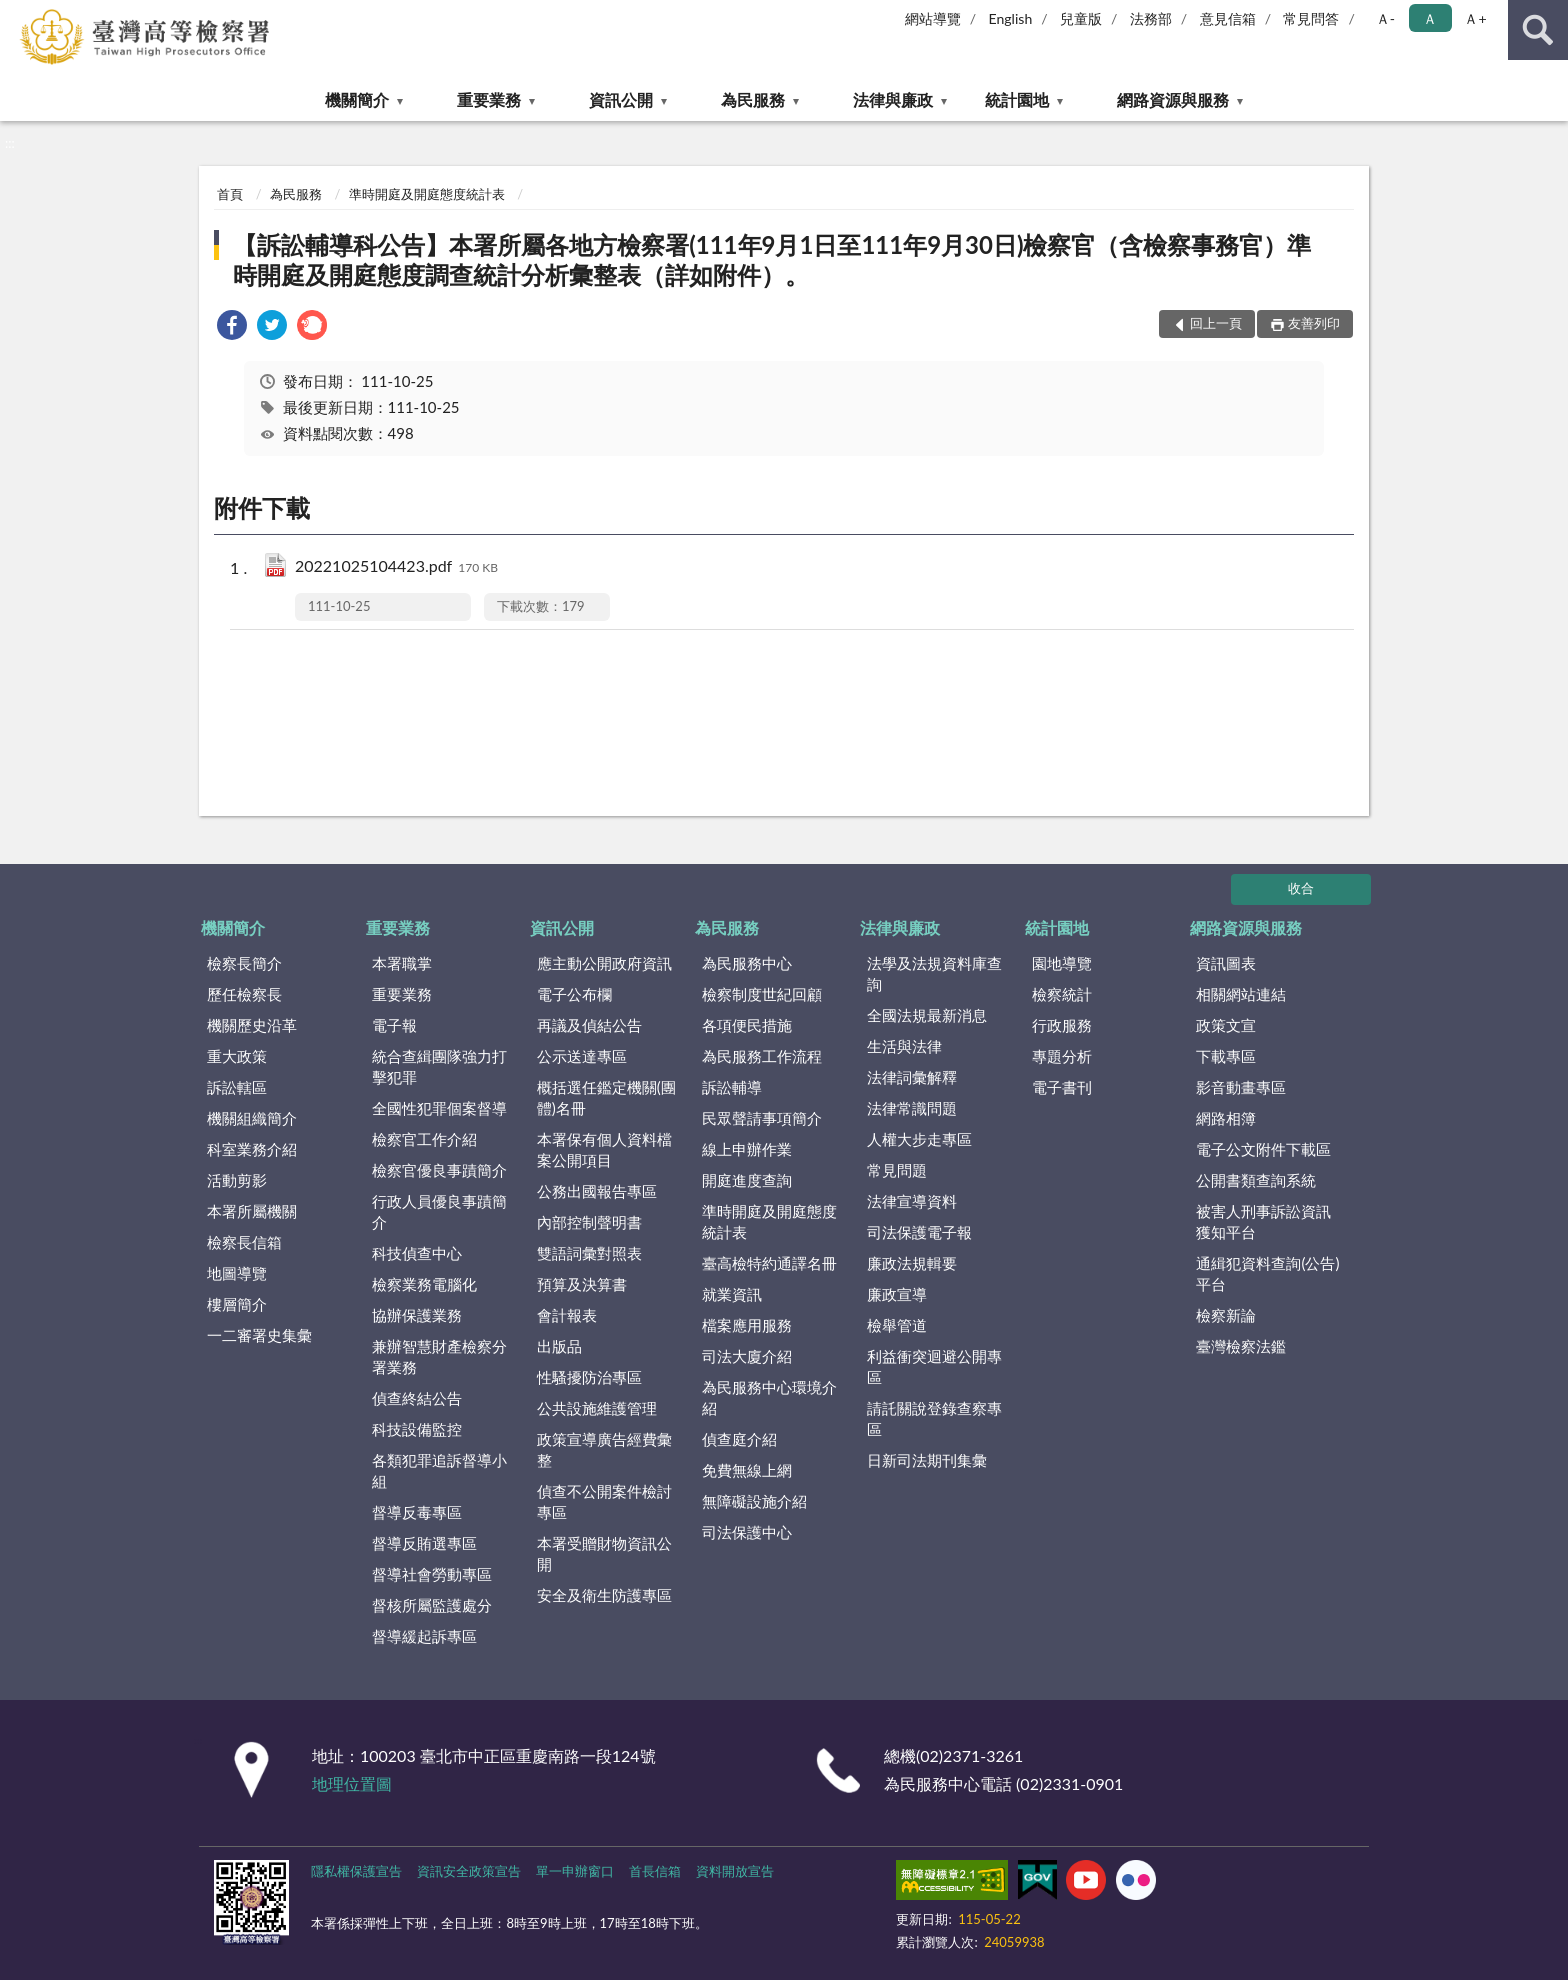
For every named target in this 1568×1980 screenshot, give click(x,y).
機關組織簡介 (252, 1118)
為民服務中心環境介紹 (769, 1397)
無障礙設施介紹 (754, 1501)
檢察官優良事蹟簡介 (439, 1170)
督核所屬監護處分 (432, 1605)
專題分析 (1062, 1056)
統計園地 (1017, 99)
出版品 (559, 1346)
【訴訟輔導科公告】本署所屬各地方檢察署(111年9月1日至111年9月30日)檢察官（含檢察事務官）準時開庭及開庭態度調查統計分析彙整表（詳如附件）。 (772, 259)
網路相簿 (1226, 1118)
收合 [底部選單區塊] (1301, 888)
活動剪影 (237, 1180)
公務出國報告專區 (597, 1191)
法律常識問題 (912, 1108)
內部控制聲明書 (589, 1222)
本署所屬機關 (252, 1211)
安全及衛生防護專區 (604, 1595)
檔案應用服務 (747, 1325)
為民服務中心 (747, 963)
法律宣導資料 (912, 1201)
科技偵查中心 (417, 1253)
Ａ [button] (1430, 18)
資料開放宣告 (735, 1871)
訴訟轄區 (237, 1087)
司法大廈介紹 (747, 1356)
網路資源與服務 (1173, 99)
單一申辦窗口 (575, 1871)
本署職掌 (402, 963)
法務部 (1151, 18)
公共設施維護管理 (597, 1408)
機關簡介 (357, 99)
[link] (232, 327)
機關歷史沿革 (252, 1025)
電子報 (394, 1025)
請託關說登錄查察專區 (934, 1418)
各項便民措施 (747, 1025)
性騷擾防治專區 (589, 1377)
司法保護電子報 (919, 1232)
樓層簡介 (237, 1304)
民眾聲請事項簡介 (762, 1118)
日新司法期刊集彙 (927, 1460)
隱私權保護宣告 (356, 1871)
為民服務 (753, 99)
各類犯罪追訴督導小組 (439, 1470)
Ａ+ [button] (1475, 18)
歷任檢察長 (244, 994)
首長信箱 (655, 1871)
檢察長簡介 (244, 963)
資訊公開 (621, 99)
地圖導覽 (237, 1273)
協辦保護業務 (417, 1315)
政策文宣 (1226, 1025)
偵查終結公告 (417, 1398)
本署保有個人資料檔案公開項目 (604, 1149)
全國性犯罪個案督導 (439, 1108)
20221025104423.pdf (396, 567)
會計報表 (567, 1315)
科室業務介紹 (252, 1149)
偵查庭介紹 (739, 1439)
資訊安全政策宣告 (469, 1871)
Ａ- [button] (1385, 18)
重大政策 (237, 1056)
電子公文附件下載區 (1263, 1149)
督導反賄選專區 (424, 1543)
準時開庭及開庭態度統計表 (427, 194)
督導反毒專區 (417, 1512)
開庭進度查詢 (747, 1180)
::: (16, 15)
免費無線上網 (747, 1470)
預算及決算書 (582, 1284)
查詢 (1538, 30)
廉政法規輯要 (912, 1263)
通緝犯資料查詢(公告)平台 (1267, 1273)
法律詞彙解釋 (912, 1077)
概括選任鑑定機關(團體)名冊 (606, 1097)
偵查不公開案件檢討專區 (604, 1501)
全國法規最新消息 (927, 1015)
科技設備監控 (417, 1429)
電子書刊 (1062, 1087)
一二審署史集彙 (259, 1335)
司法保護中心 (747, 1532)
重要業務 (489, 99)
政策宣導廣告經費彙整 (604, 1449)
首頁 (230, 194)
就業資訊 (732, 1294)
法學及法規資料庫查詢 (934, 973)
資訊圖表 (1226, 963)
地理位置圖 (352, 1783)
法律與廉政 (893, 99)
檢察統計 (1062, 994)
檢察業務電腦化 (424, 1284)
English (1011, 18)
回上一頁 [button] (1216, 323)
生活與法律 (904, 1046)
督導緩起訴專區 (424, 1636)
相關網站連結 (1241, 994)
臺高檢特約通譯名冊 (769, 1263)
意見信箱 (1228, 18)
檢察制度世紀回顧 (762, 994)
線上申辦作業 (747, 1149)
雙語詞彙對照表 (589, 1253)
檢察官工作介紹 (424, 1139)
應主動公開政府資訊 (604, 963)
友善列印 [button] (1314, 323)
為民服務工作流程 (762, 1056)
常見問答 (1311, 18)
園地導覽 (1062, 963)
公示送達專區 (582, 1056)
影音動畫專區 (1241, 1087)
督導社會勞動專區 (432, 1574)
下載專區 (1226, 1056)
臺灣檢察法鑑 (1241, 1346)
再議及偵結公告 (589, 1025)
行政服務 (1062, 1025)
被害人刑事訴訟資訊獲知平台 (1263, 1221)
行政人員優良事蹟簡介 (439, 1211)
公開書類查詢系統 (1256, 1180)
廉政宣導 (897, 1294)
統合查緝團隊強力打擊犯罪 (439, 1066)
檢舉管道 (897, 1325)
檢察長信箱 (244, 1242)
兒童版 (1081, 18)
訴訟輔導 (732, 1087)
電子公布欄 (574, 994)
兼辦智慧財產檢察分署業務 (439, 1356)
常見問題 (897, 1170)
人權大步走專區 (919, 1139)
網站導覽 (933, 18)
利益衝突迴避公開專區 (934, 1366)
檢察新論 (1226, 1315)
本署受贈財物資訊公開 (604, 1553)
